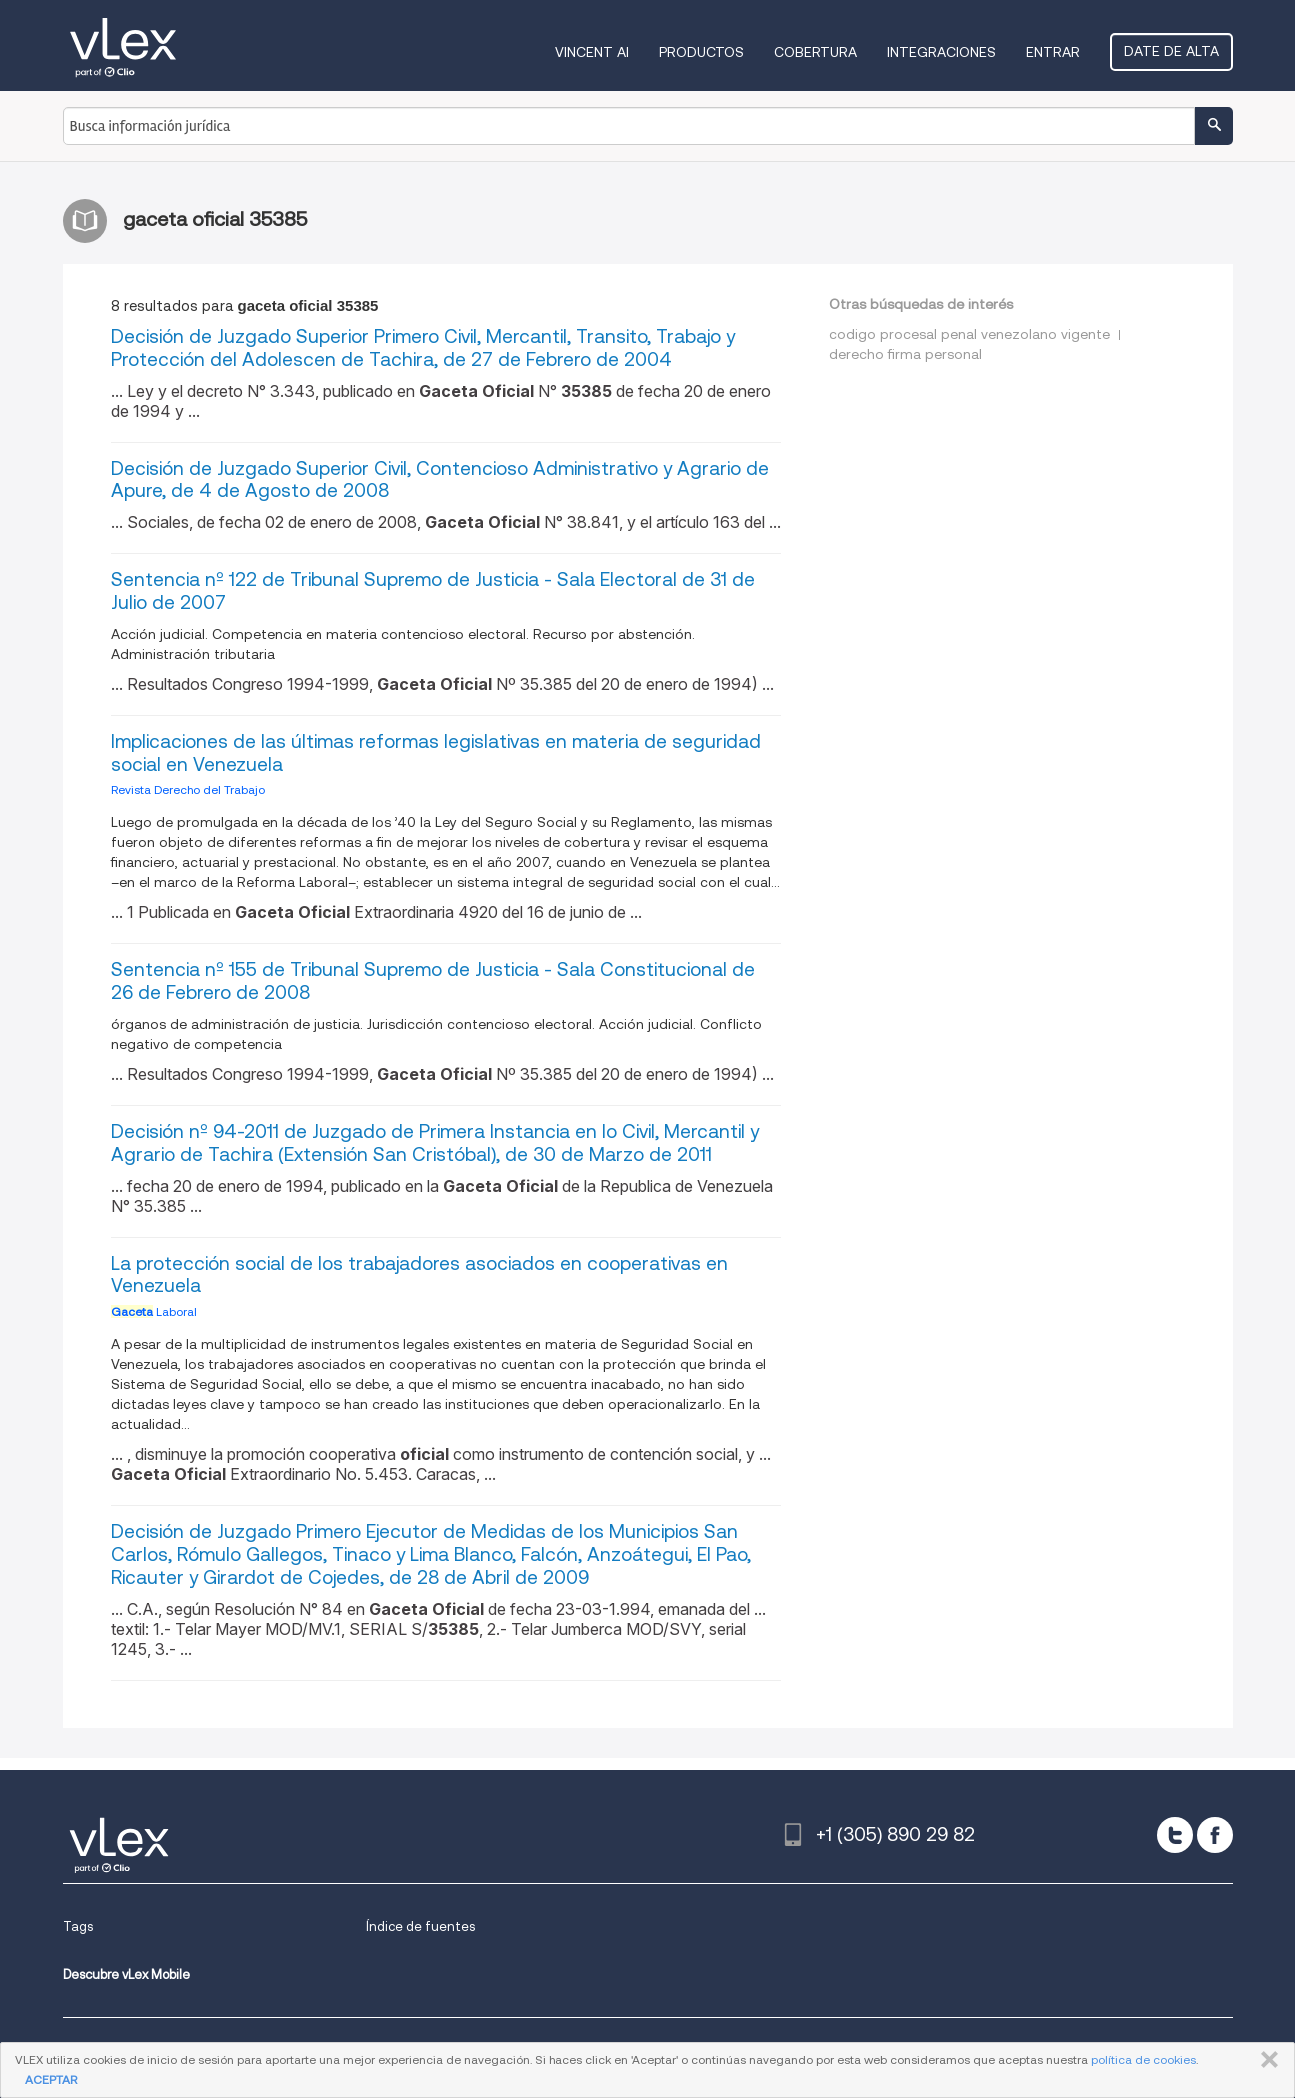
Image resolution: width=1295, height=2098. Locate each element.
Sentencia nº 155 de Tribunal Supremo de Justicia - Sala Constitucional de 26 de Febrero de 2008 (433, 981)
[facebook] (1215, 1835)
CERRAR (1265, 2060)
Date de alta (1171, 51)
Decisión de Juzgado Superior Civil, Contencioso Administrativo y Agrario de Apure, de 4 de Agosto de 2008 (440, 480)
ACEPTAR (51, 2079)
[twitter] (1175, 1835)
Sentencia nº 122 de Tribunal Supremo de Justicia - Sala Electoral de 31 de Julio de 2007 (433, 591)
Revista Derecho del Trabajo (188, 789)
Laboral (154, 1311)
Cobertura (815, 52)
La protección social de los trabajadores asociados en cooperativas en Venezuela (419, 1275)
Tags (78, 1926)
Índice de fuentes (420, 1926)
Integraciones (941, 52)
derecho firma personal (905, 354)
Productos (701, 52)
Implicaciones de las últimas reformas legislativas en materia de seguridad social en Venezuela (436, 753)
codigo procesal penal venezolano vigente (969, 334)
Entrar (1053, 52)
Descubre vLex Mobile (126, 1974)
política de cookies (1143, 2059)
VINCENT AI (592, 52)
